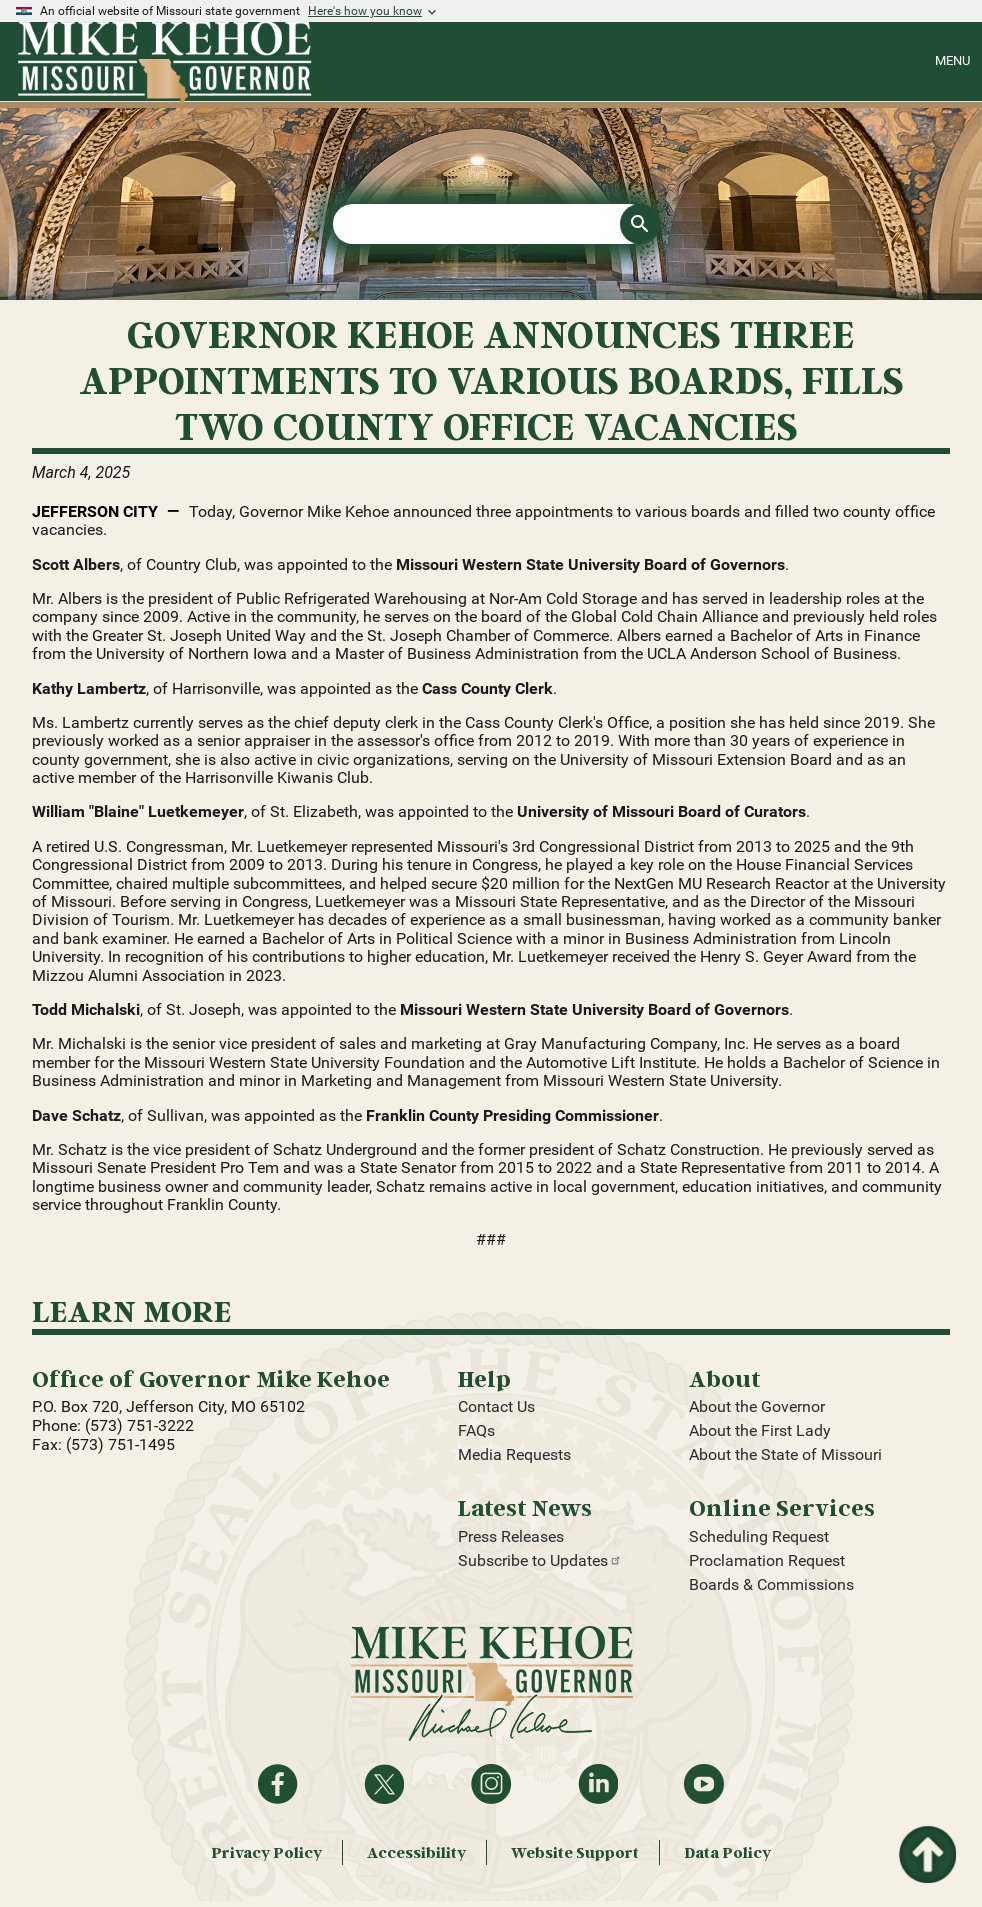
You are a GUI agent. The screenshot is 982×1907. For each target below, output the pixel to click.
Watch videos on (704, 1784)
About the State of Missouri (785, 1454)
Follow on (384, 1784)
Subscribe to (540, 1560)
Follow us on (491, 1784)
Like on (278, 1784)
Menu (952, 60)
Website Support (575, 1852)
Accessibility (416, 1852)
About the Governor (757, 1406)
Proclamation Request (767, 1560)
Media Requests (514, 1454)
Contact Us (496, 1406)
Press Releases (511, 1536)
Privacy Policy (266, 1852)
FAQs (476, 1430)
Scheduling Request (759, 1536)
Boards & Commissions (771, 1584)
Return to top (926, 1837)
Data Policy (727, 1852)
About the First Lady (760, 1430)
